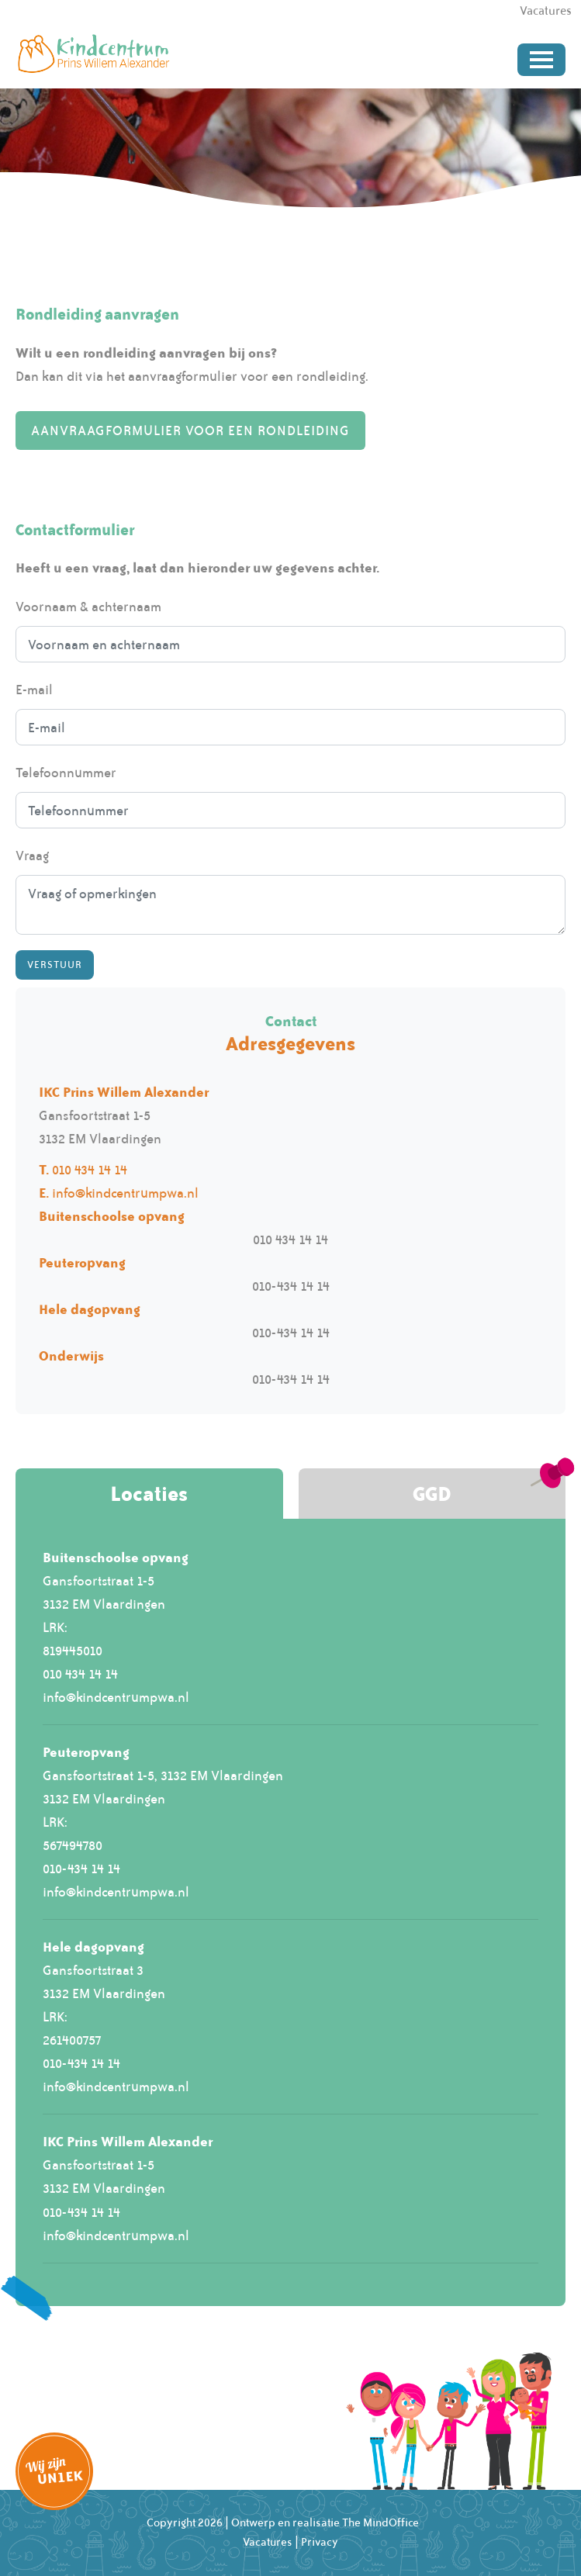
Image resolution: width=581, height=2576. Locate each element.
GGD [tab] (432, 1494)
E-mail (34, 689)
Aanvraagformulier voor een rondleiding (190, 430)
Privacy (319, 2542)
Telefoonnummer (66, 772)
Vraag (32, 855)
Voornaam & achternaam (88, 606)
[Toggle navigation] (541, 59)
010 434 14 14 (89, 1169)
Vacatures (267, 2542)
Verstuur (54, 965)
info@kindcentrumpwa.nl (125, 1193)
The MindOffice (380, 2522)
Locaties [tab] (149, 1494)
